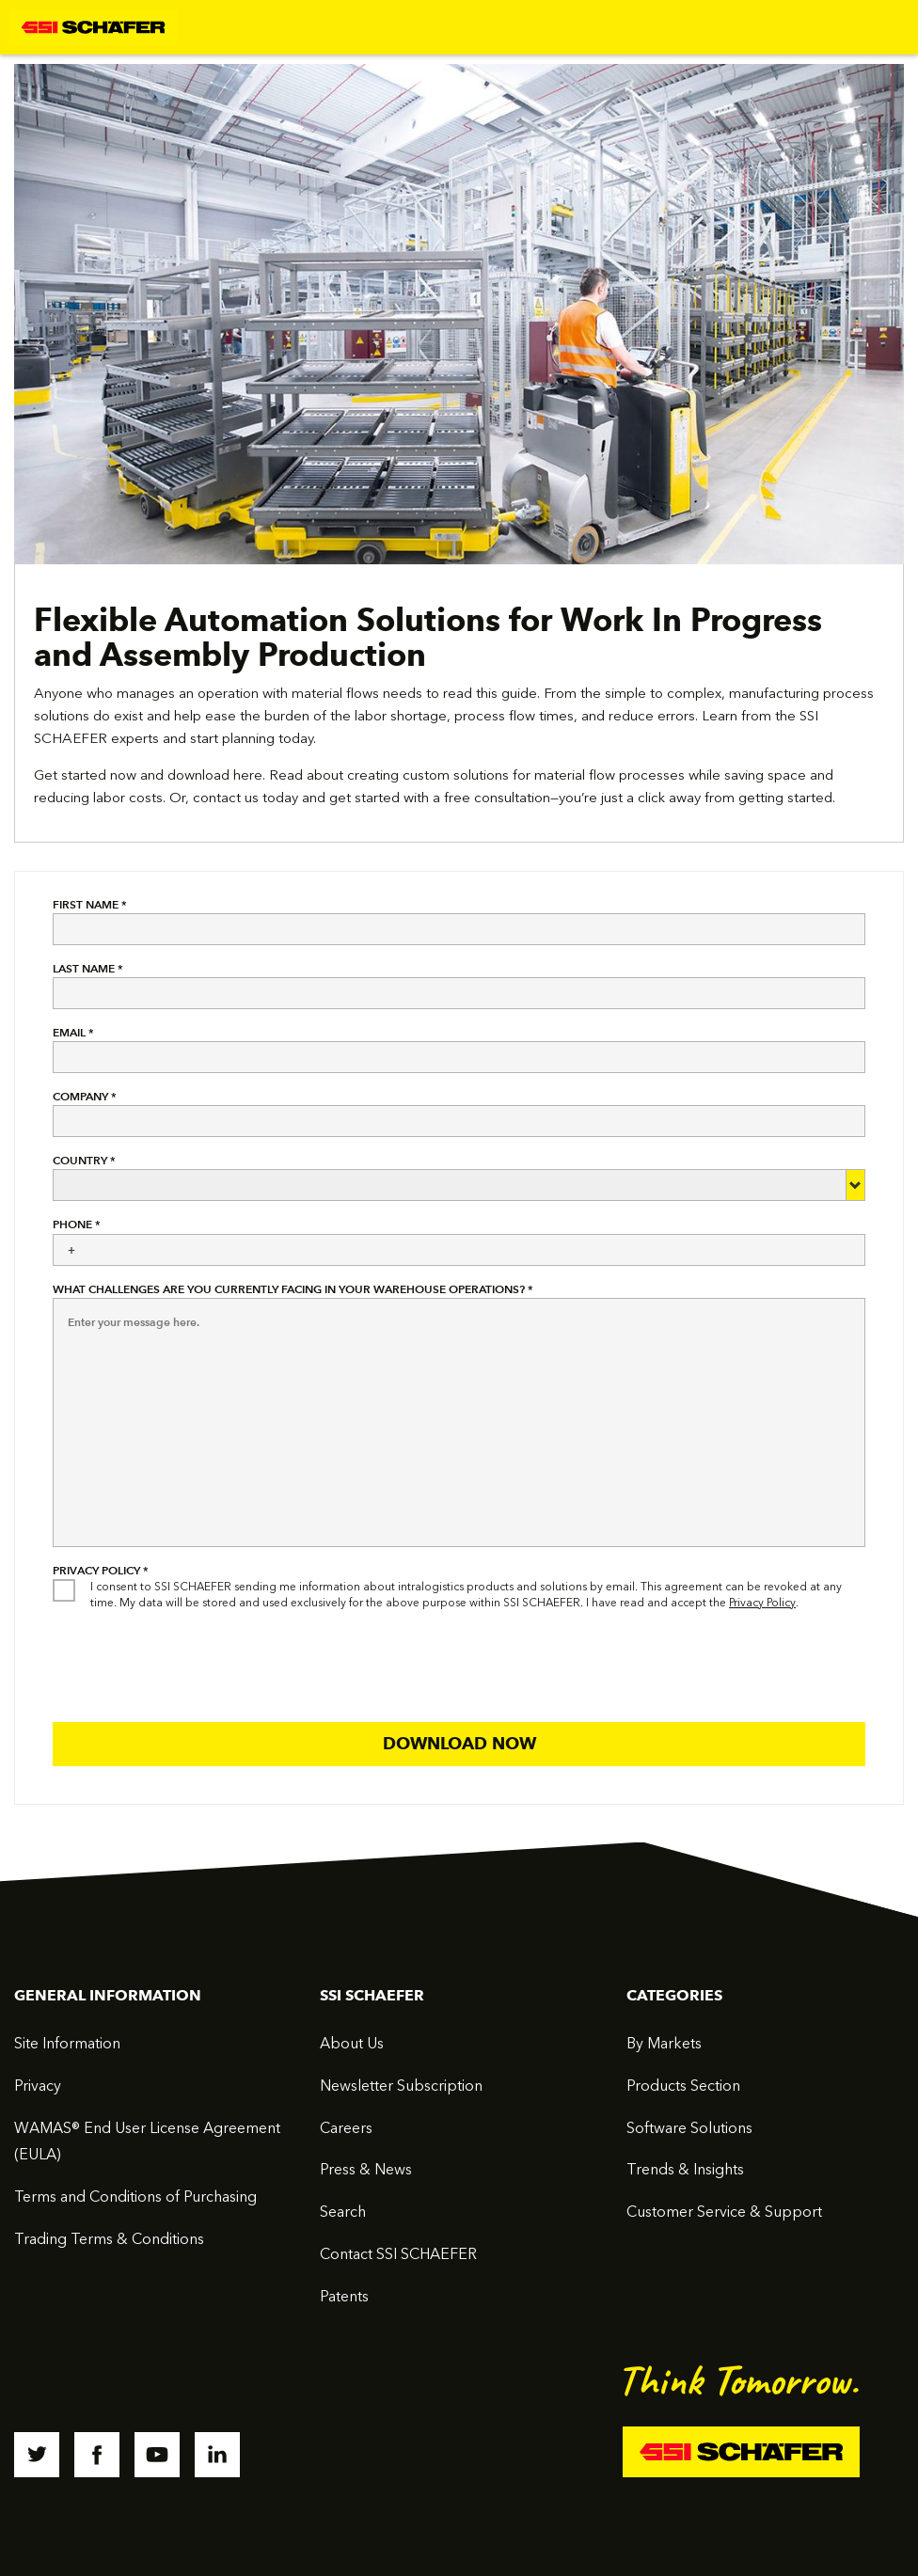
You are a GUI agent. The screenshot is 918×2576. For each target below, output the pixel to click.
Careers (346, 2128)
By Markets (664, 2043)
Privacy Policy (762, 1602)
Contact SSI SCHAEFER (398, 2254)
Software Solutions (689, 2128)
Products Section (683, 2085)
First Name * (90, 904)
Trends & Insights (685, 2169)
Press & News (366, 2169)
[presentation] (196, 1662)
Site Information (67, 2043)
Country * (84, 1160)
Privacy (37, 2085)
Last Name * (88, 968)
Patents (344, 2296)
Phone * (77, 1224)
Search (343, 2211)
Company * (85, 1096)
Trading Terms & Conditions (109, 2239)
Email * (73, 1032)
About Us (352, 2043)
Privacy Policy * (101, 1570)
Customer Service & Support (724, 2211)
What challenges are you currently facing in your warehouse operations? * (293, 1289)
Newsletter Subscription (401, 2085)
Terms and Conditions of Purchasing (135, 2196)
